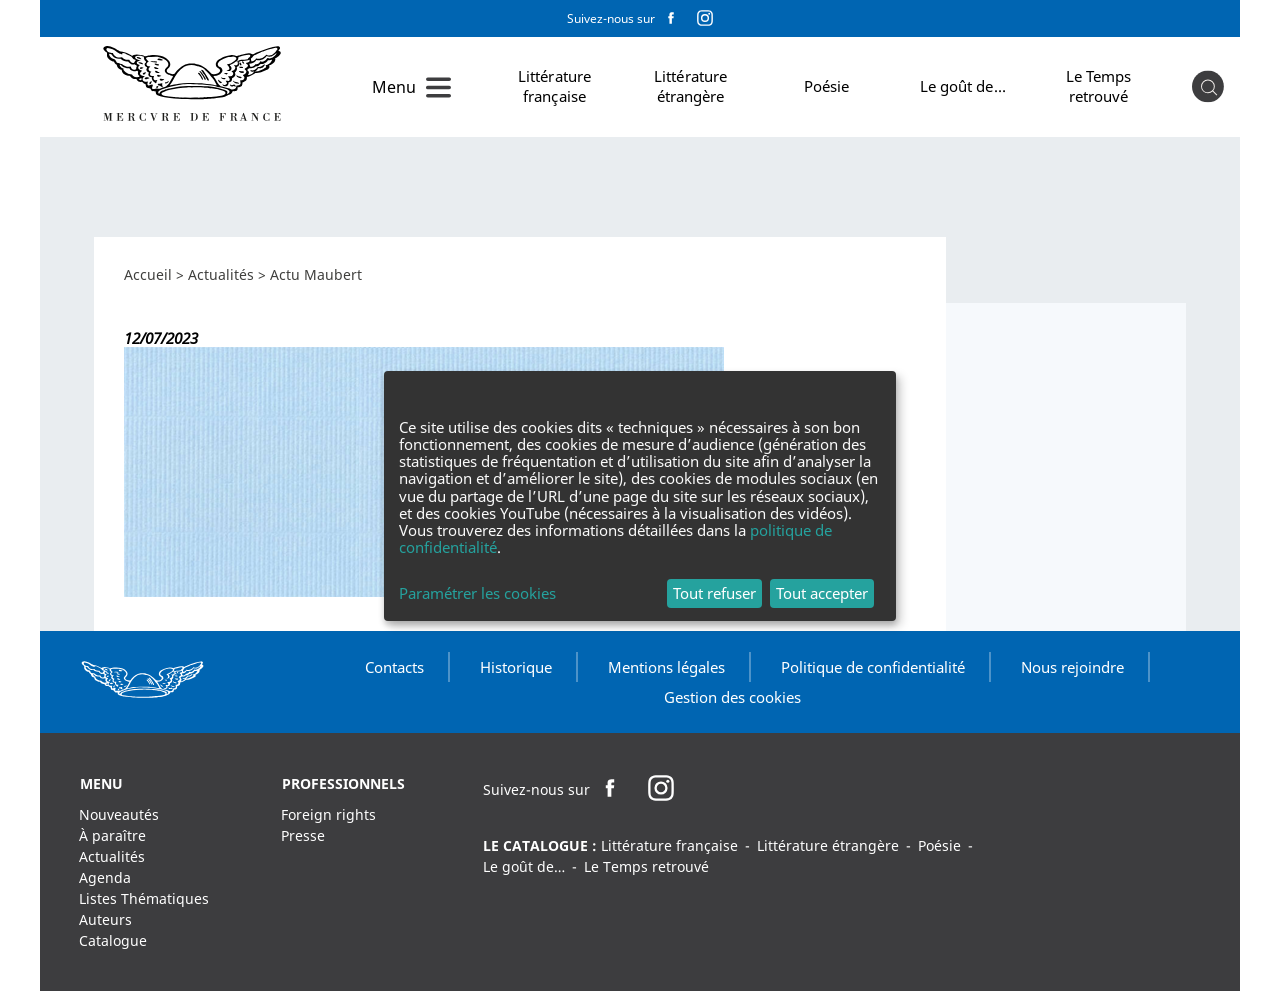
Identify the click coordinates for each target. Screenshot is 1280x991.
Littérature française (554, 86)
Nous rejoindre (1072, 667)
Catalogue (113, 940)
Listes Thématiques (144, 898)
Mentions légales (666, 667)
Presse (303, 835)
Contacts (394, 667)
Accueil (148, 274)
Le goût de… (963, 86)
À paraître (112, 835)
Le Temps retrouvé (1099, 86)
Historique (516, 667)
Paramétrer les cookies (477, 593)
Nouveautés (119, 814)
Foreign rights (328, 814)
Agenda (105, 877)
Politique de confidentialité (873, 667)
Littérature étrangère (690, 86)
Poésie (827, 86)
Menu (394, 87)
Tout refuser (714, 593)
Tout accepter (822, 593)
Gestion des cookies (732, 697)
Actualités (221, 274)
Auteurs (105, 919)
